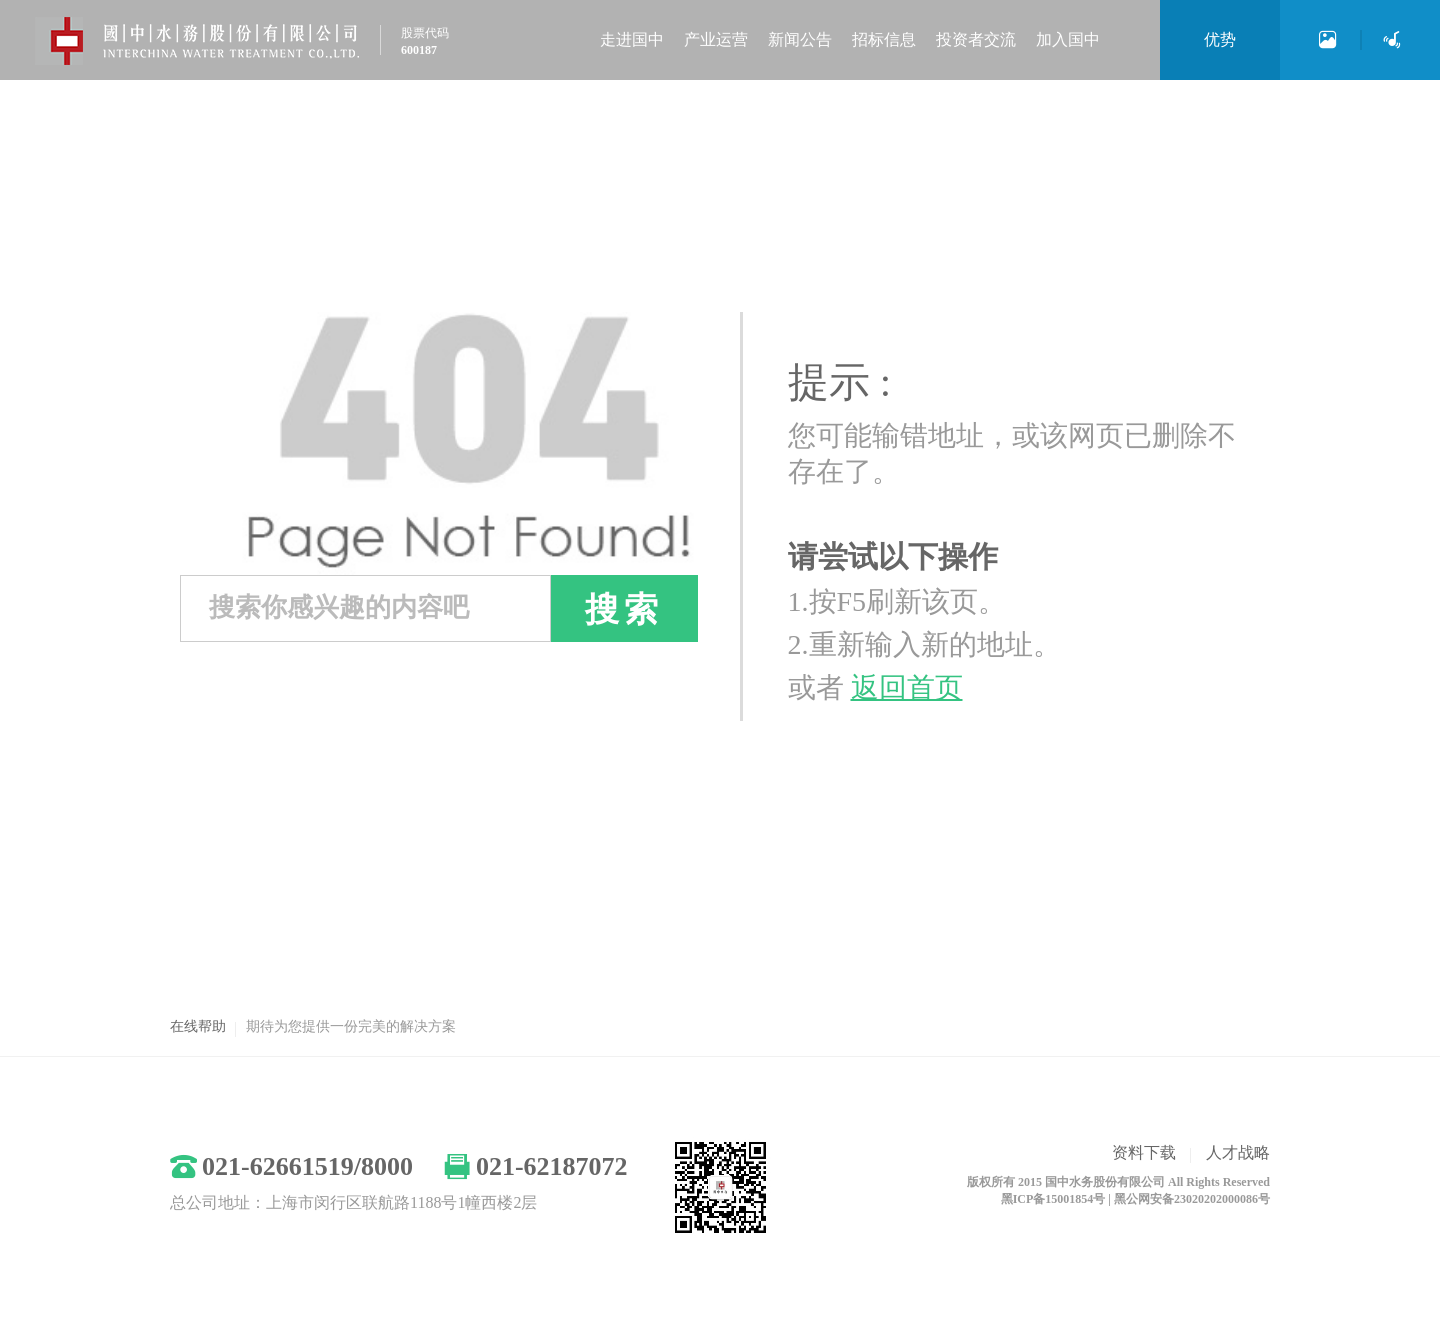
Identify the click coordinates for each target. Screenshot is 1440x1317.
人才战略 (1238, 1152)
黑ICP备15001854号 (1053, 1199)
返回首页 (907, 687)
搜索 (624, 609)
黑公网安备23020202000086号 (1192, 1199)
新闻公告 (800, 39)
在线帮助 (198, 1026)
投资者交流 (976, 39)
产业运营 (716, 39)
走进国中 (632, 39)
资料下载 (1144, 1152)
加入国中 (1068, 39)
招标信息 (884, 39)
